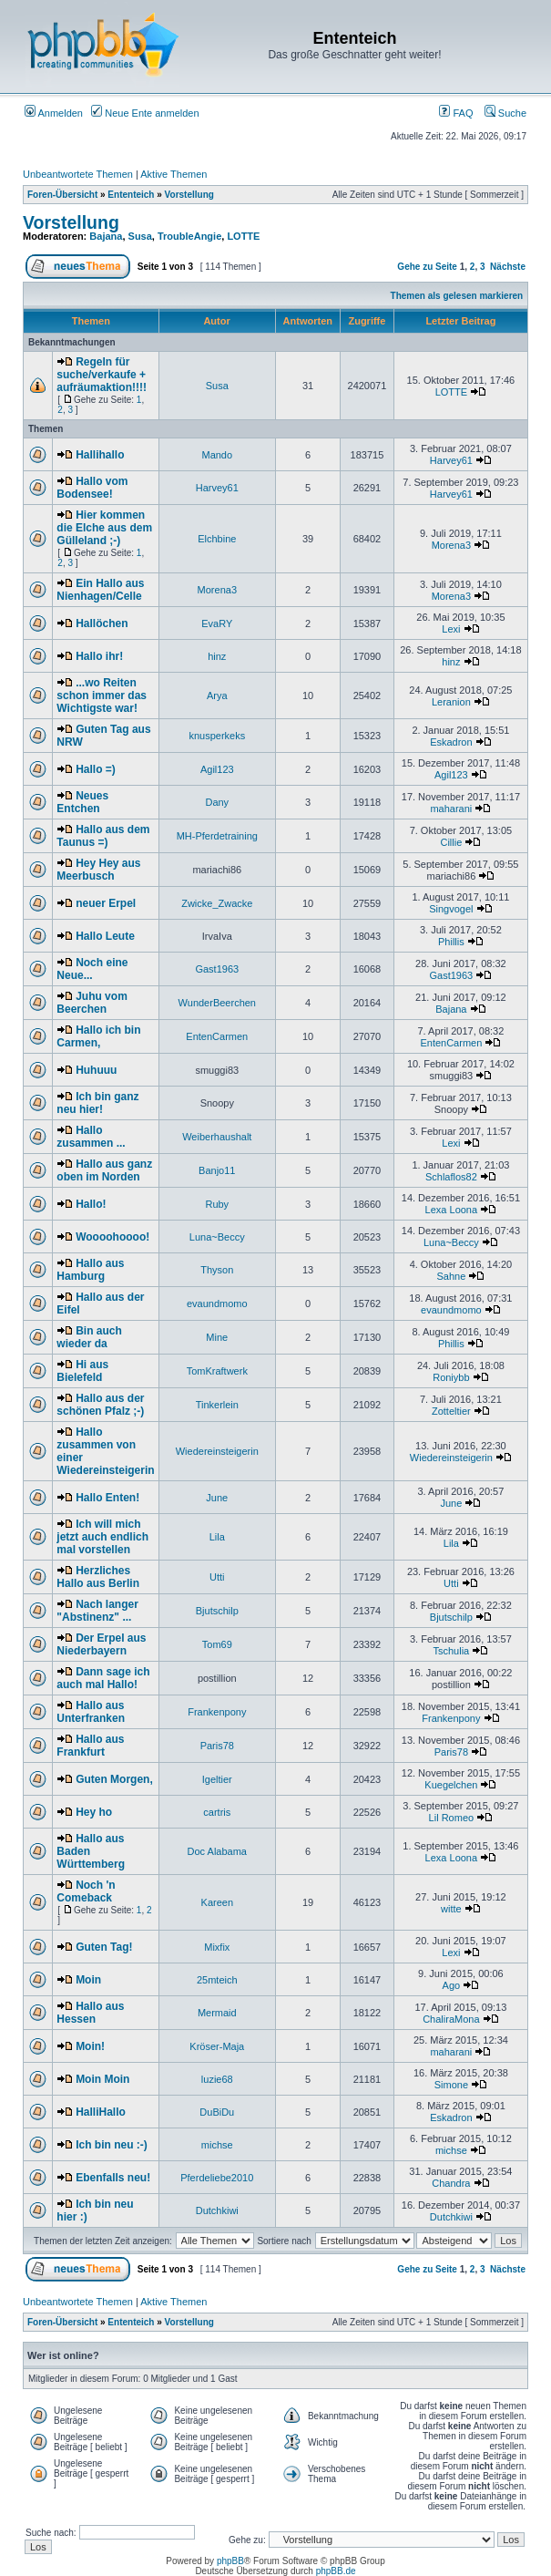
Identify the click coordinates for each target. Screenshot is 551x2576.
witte (451, 1908)
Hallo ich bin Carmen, (98, 1036)
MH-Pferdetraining (217, 835)
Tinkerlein (217, 1404)
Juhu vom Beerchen (91, 1002)
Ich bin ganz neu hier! (97, 1103)
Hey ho (94, 1812)
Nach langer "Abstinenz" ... (97, 1610)
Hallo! (91, 1204)
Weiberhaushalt (216, 1136)
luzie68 (217, 2079)
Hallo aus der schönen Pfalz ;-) (100, 1404)
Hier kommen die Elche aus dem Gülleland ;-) (104, 528)
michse (217, 2144)
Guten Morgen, (114, 1779)
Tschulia (451, 1650)
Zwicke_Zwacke (216, 903)
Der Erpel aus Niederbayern (101, 1644)
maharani (451, 808)
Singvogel (451, 908)
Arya (217, 695)
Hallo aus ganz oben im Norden (104, 1170)
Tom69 (217, 1644)
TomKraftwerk (217, 1370)
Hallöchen (102, 623)
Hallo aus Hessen (90, 2012)
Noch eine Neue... (92, 969)
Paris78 (217, 1745)
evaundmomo (217, 1303)
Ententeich (130, 195)
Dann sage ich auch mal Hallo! (102, 1678)
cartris (216, 1812)
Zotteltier (451, 1411)
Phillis (451, 941)
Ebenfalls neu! (113, 2177)
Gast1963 (217, 968)
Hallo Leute (105, 936)
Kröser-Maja (216, 2046)
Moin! (90, 2046)
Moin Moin (102, 2079)
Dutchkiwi (217, 2210)
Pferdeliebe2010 (216, 2177)
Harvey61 (451, 460)
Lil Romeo (451, 1817)
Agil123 (217, 769)
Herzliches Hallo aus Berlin (97, 1577)
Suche (505, 113)
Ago (452, 1985)
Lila (217, 1536)
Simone (451, 2084)
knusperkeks (217, 735)
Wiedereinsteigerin (217, 1451)
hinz (217, 656)
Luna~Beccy (217, 1236)
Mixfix (217, 1947)
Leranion (451, 701)
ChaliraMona (451, 2019)
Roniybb (451, 1377)
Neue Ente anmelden (145, 113)
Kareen (217, 1902)
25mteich (217, 1979)
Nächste (507, 267)
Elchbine (217, 538)
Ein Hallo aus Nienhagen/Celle (100, 590)
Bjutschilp (217, 1610)
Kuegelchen (450, 1784)
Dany (217, 802)
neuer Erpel (106, 903)
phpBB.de (336, 2571)
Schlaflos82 (451, 1176)
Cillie (451, 842)
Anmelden (54, 113)
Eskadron (451, 742)
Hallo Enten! (107, 1497)
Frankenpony (217, 1711)
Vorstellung (189, 195)
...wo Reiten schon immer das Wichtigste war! (101, 695)
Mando (216, 454)
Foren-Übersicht (62, 195)
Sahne (450, 1276)
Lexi (451, 628)
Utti (217, 1576)
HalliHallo (101, 2112)
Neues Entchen (82, 802)
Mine (217, 1337)
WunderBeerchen (217, 1002)
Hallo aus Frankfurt (90, 1745)
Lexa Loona (451, 1209)
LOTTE (243, 236)
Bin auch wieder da (88, 1337)
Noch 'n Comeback (85, 1891)
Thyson (216, 1269)
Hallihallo (100, 454)
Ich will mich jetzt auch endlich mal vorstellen (102, 1537)
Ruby (217, 1204)
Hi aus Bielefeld (82, 1371)
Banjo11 (217, 1170)
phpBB (230, 2561)
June (217, 1497)
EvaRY (216, 623)
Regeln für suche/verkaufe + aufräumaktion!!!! (101, 374)
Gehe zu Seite (427, 267)
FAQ (456, 113)
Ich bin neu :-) (112, 2144)
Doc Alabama (217, 1851)
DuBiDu (216, 2112)
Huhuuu (96, 1070)
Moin (88, 1979)
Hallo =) (96, 769)
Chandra (451, 2183)
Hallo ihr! (99, 656)
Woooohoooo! (112, 1237)
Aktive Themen (173, 174)
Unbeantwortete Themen (78, 174)
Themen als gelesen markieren (457, 296)
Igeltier (217, 1779)
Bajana (105, 236)
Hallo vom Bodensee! (92, 487)
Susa (140, 236)
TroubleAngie (189, 236)
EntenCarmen (217, 1036)
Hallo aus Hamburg (90, 1270)
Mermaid (217, 2012)
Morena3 (451, 545)
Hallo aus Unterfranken (90, 1712)
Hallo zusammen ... (90, 1136)
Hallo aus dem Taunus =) (102, 836)
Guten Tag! (104, 1947)
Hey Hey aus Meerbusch (98, 869)
